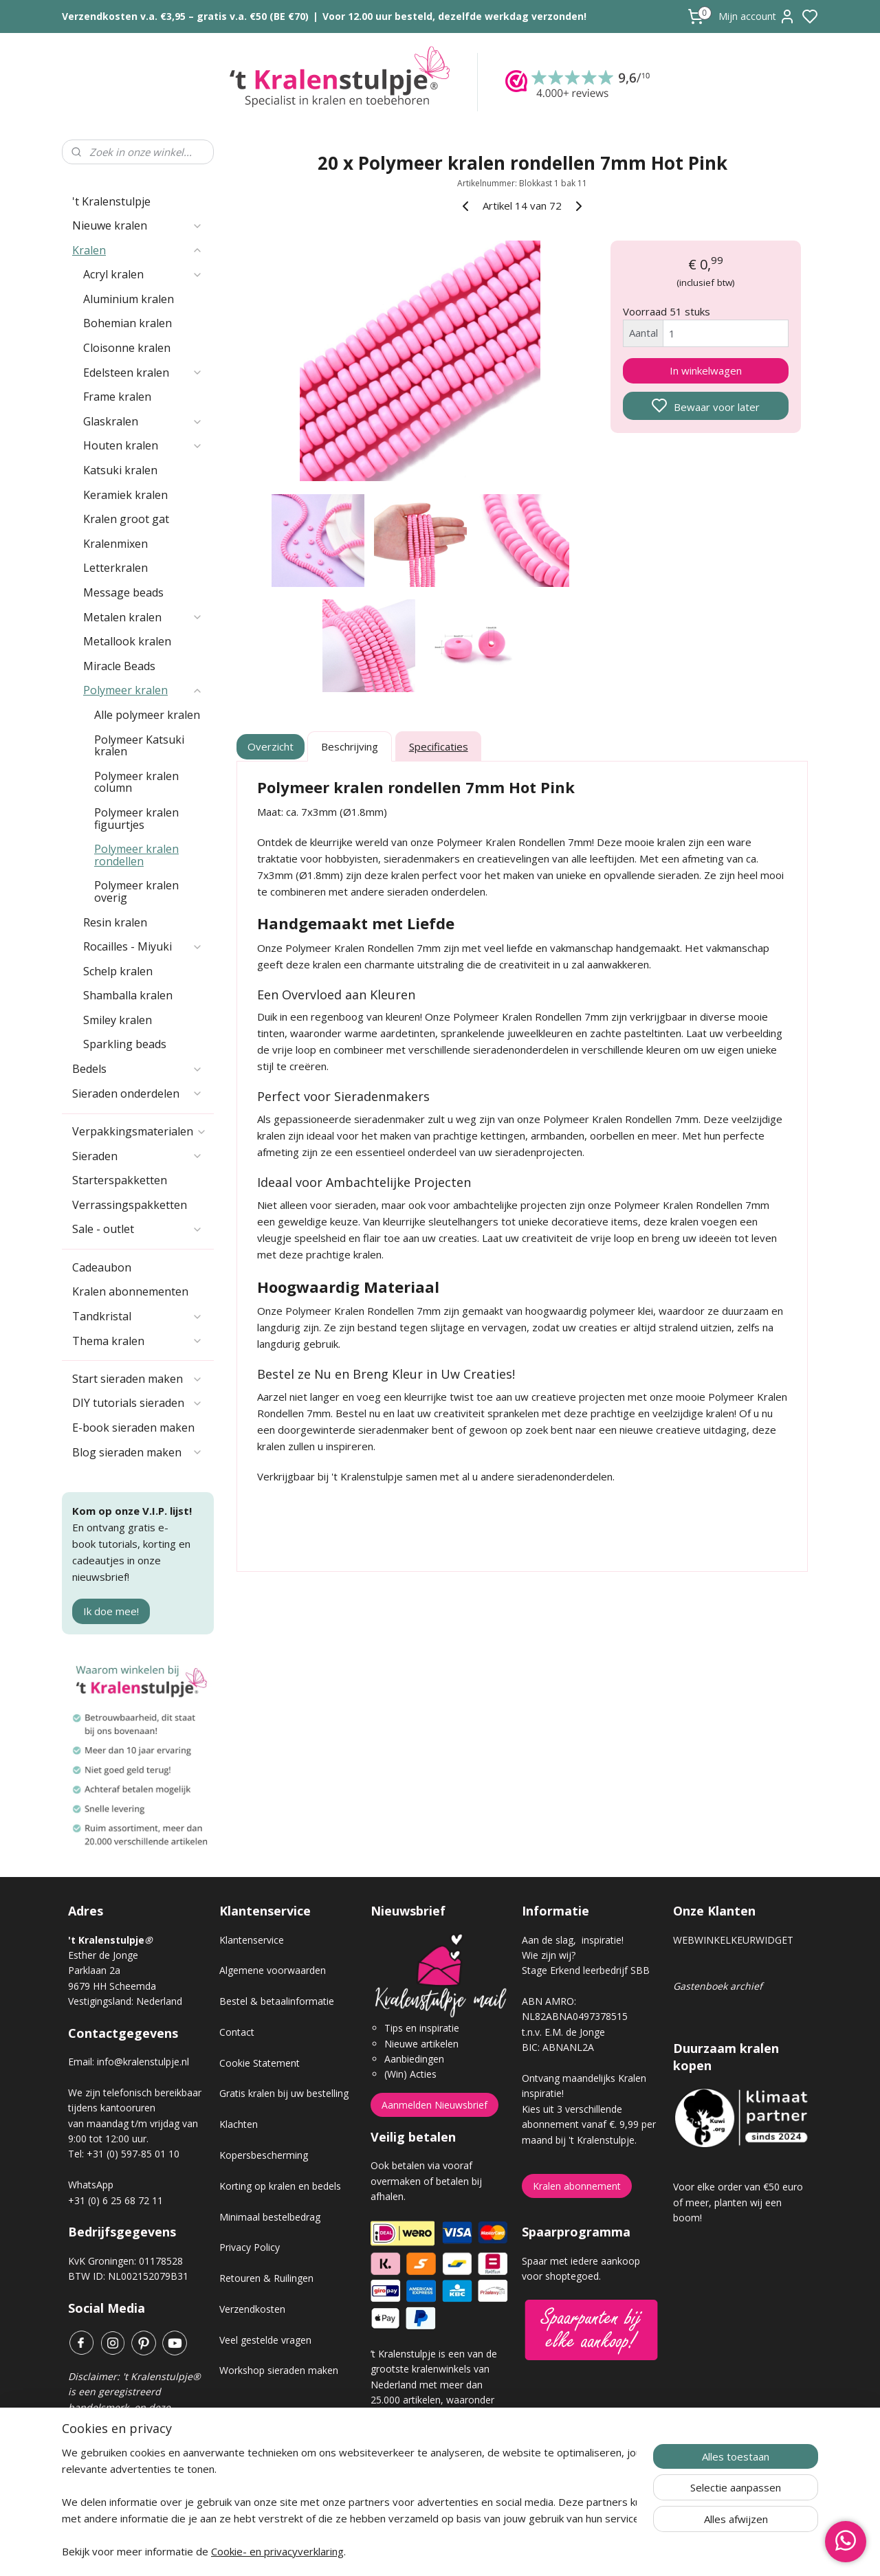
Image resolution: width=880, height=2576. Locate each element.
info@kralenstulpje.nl (143, 2061)
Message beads (123, 592)
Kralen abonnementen (130, 1291)
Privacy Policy (249, 2247)
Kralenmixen (115, 543)
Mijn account (756, 16)
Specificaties (438, 746)
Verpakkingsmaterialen (139, 1131)
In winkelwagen (706, 370)
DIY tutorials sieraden (137, 1402)
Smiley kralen (117, 1020)
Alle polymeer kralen (147, 714)
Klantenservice (251, 1939)
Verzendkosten (252, 2309)
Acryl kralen (143, 274)
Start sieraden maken (137, 1378)
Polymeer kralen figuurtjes (136, 818)
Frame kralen (117, 396)
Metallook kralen (127, 641)
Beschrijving (349, 746)
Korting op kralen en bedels (280, 2185)
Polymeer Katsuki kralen (139, 745)
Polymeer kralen (143, 690)
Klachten (238, 2124)
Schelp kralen (118, 971)
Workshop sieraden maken (278, 2370)
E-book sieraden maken (133, 1427)
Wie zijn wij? (548, 1955)
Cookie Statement (259, 2062)
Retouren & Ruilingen (266, 2278)
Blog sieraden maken (137, 1452)
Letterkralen (115, 567)
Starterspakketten (119, 1180)
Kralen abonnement (577, 2185)
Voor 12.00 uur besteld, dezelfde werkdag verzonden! (454, 16)
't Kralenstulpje (111, 201)
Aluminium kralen (128, 299)
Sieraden (137, 1156)
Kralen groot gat (126, 518)
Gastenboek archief (717, 1985)
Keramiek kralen (125, 494)
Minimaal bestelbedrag (269, 2216)
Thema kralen (137, 1340)
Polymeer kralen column (136, 782)
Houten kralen (143, 445)
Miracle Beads (119, 666)
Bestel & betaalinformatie (276, 2001)
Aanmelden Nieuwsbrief (434, 2104)
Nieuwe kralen (137, 225)
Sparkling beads (124, 1044)
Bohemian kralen (127, 323)
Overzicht (271, 746)
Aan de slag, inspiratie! (573, 1939)
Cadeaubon (101, 1267)
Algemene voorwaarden (272, 1970)
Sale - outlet (137, 1228)
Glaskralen (143, 421)
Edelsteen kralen (143, 372)
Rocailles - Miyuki (143, 946)
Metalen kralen (143, 617)
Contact (236, 2032)
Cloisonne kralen (126, 347)
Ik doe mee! (111, 1611)
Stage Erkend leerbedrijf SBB (586, 1970)
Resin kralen (115, 922)
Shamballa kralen (128, 995)
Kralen (137, 250)
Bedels (137, 1068)
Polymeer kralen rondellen (136, 855)
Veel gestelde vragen (265, 2339)
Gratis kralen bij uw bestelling (284, 2093)
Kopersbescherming (263, 2155)
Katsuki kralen (120, 470)
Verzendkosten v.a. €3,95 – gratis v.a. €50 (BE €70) (185, 16)
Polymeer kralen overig (136, 891)
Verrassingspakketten (129, 1204)
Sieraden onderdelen (137, 1093)
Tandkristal (137, 1316)
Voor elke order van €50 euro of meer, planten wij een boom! (738, 2202)
